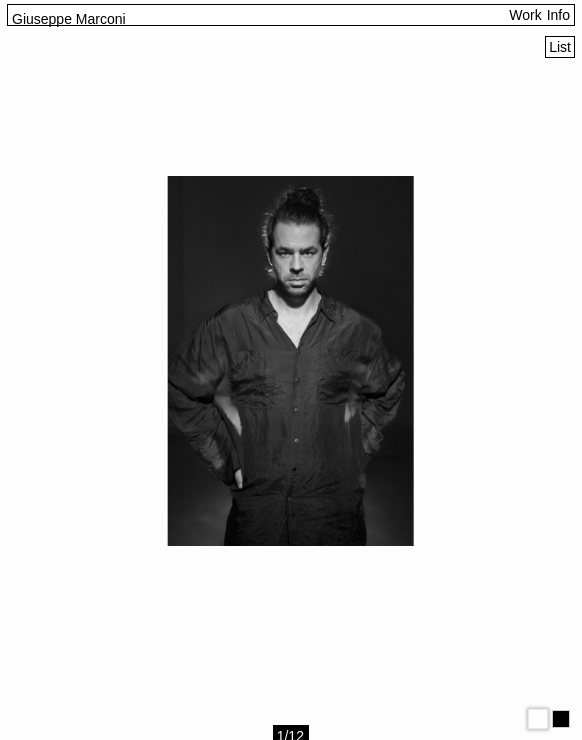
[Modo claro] (538, 719)
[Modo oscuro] (561, 719)
